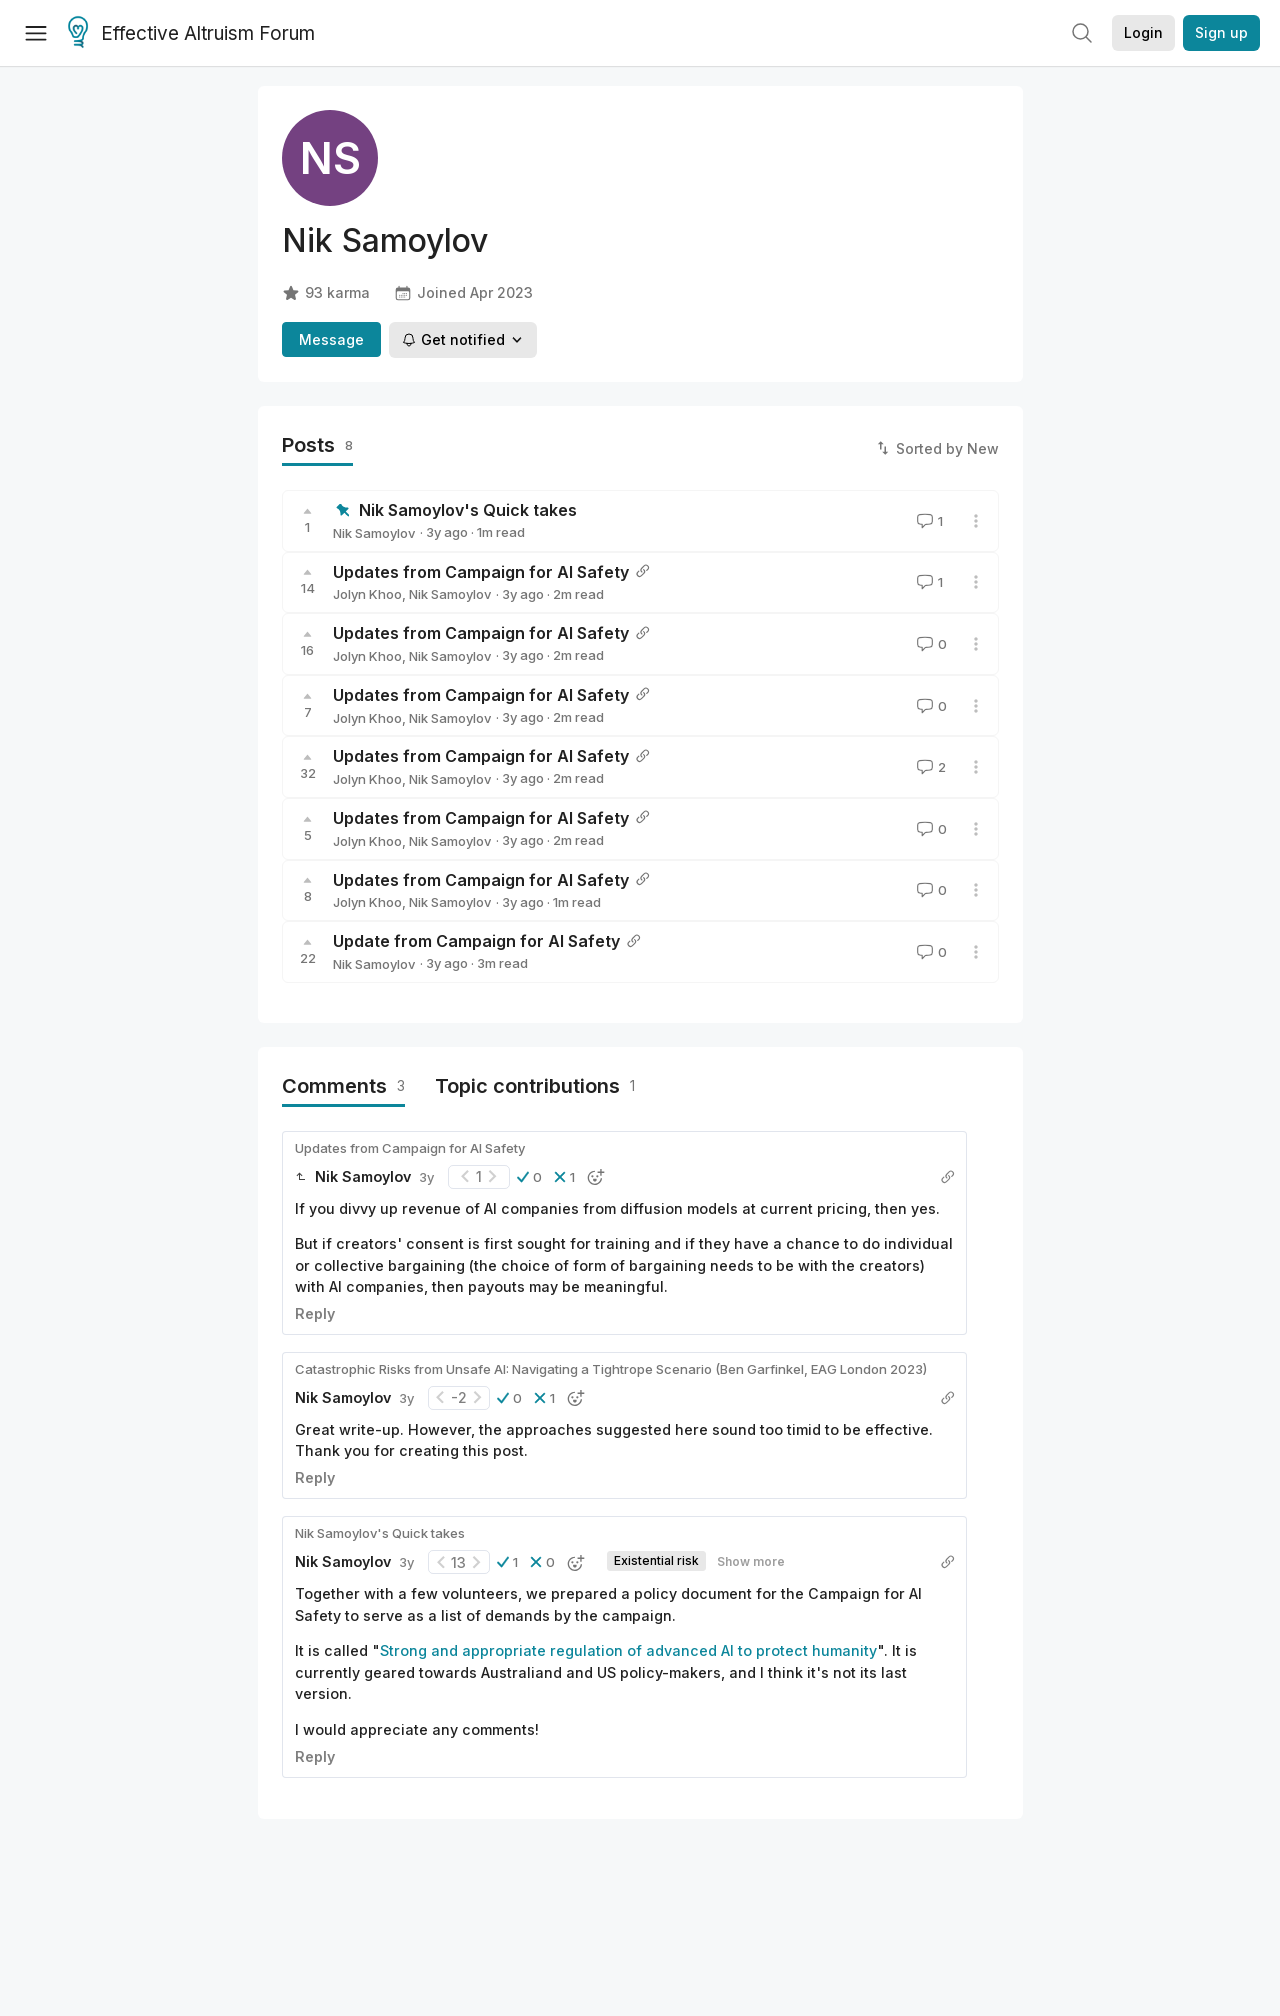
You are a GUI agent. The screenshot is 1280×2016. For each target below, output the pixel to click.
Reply (315, 1313)
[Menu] (36, 33)
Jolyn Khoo (367, 594)
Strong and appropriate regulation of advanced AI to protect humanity (628, 1650)
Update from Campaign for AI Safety (476, 941)
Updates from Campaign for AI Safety (481, 572)
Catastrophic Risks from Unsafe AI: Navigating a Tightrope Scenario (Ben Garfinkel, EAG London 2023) (611, 1369)
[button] (529, 1177)
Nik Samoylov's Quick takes (468, 510)
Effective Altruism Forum (191, 34)
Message (331, 339)
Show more (751, 1561)
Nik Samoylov (374, 533)
